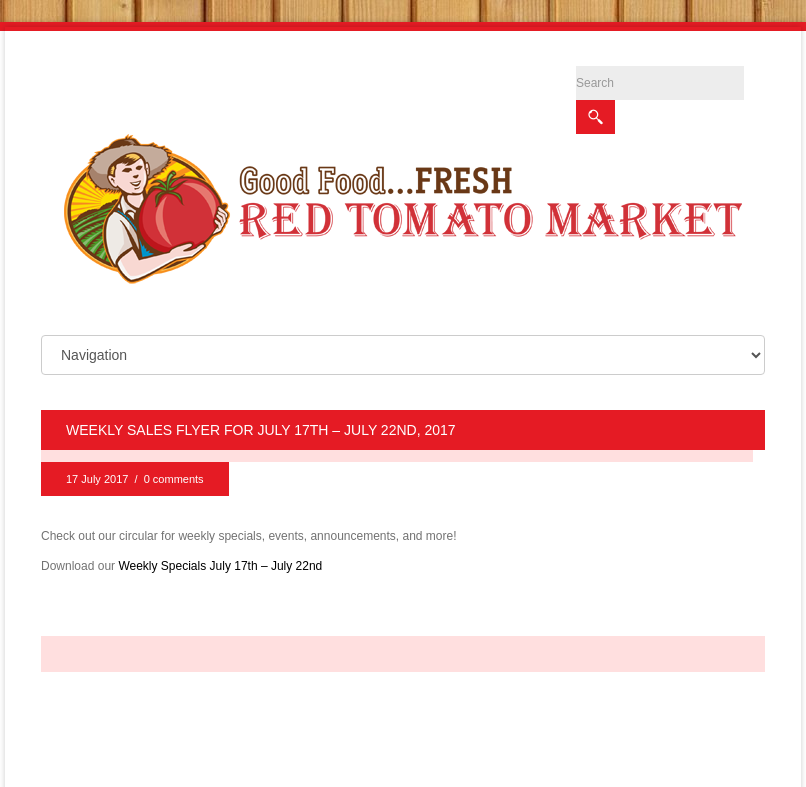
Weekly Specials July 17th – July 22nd (220, 555)
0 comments (174, 468)
